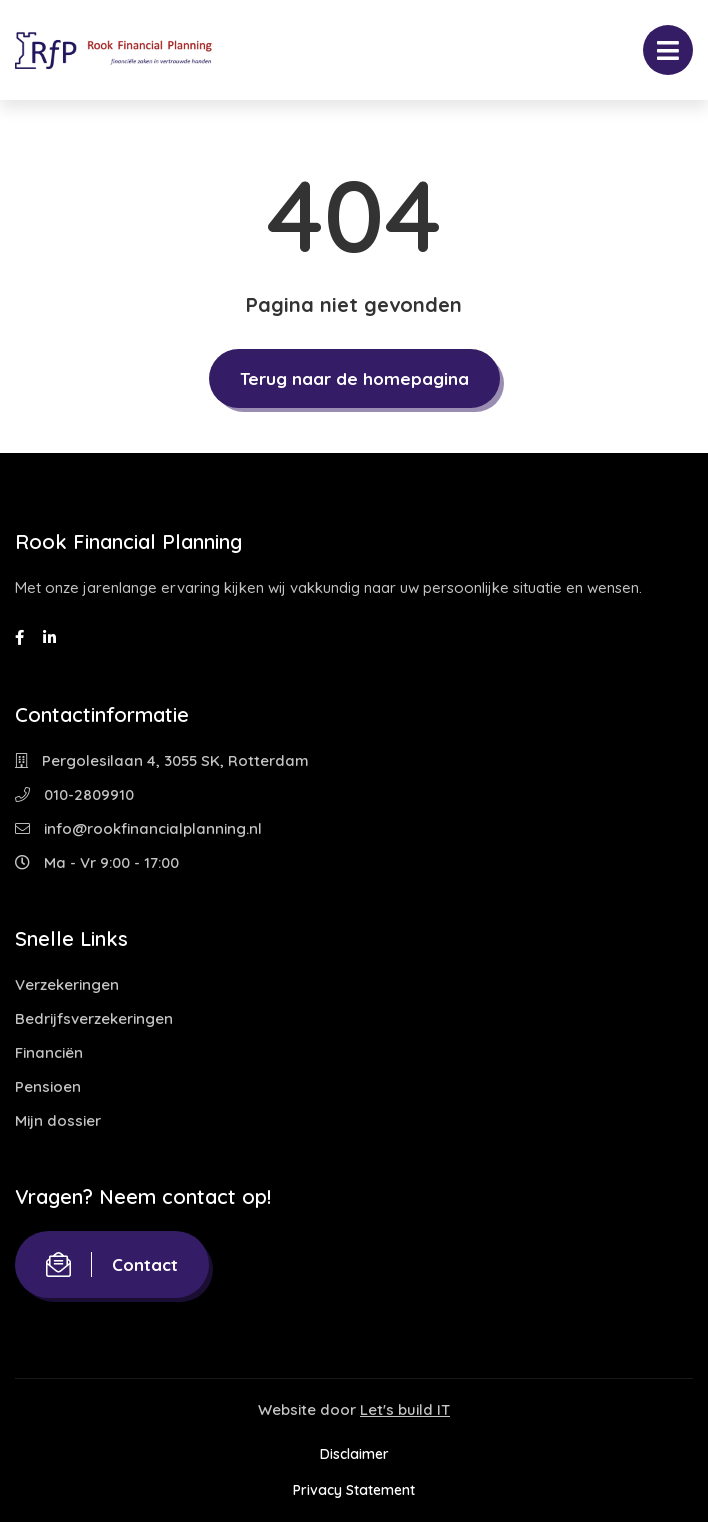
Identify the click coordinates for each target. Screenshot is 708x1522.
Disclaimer (354, 1454)
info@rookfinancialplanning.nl (138, 828)
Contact (112, 1264)
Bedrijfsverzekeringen (94, 1018)
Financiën (49, 1052)
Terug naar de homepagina (354, 378)
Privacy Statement (354, 1490)
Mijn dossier (58, 1120)
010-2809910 (74, 794)
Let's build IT (405, 1409)
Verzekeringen (67, 984)
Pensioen (48, 1086)
